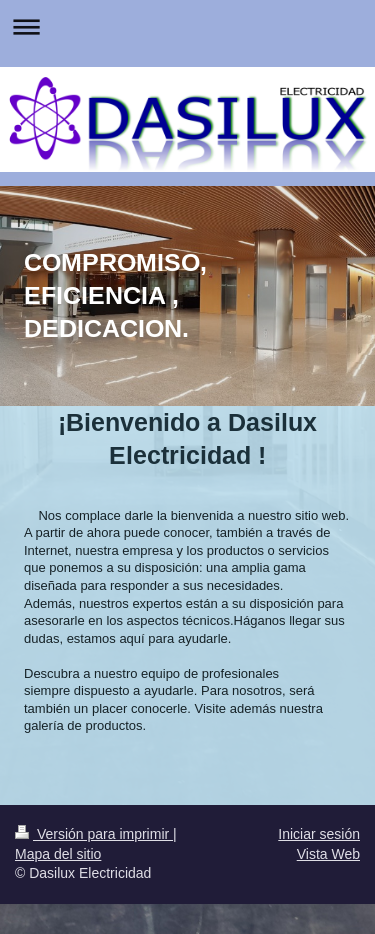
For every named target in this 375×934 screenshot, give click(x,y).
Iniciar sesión (319, 834)
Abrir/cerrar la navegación (187, 26)
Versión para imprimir (94, 834)
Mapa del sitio (58, 854)
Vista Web (328, 854)
